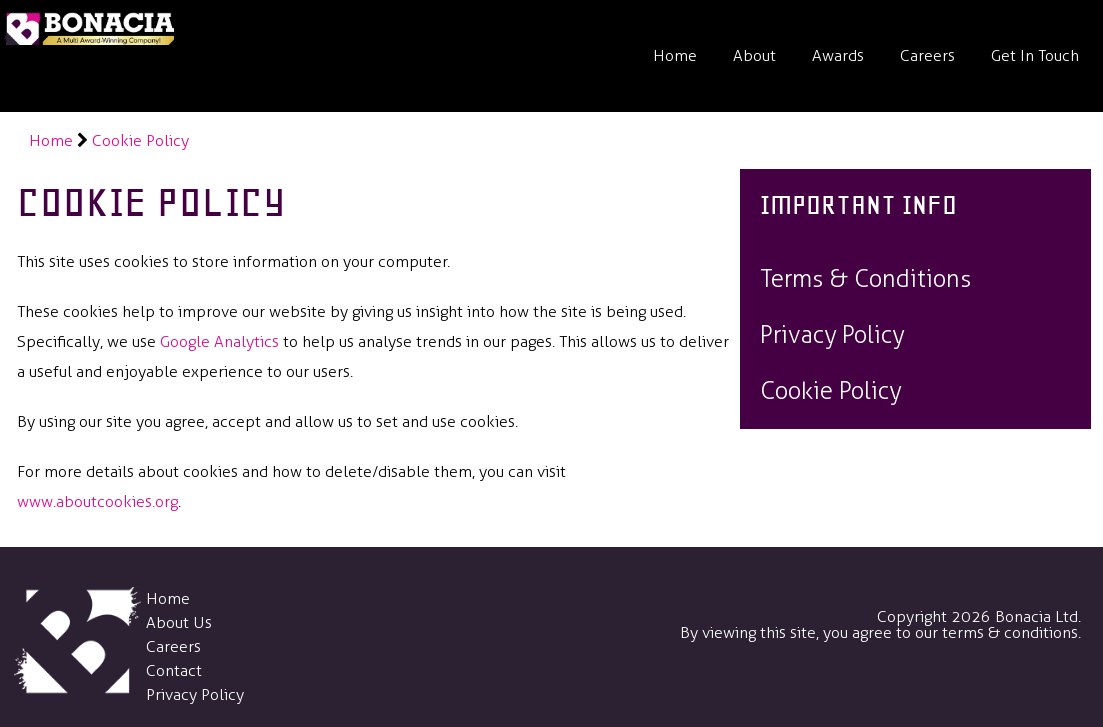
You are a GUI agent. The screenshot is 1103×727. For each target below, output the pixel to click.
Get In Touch (1035, 55)
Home (675, 55)
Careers (927, 55)
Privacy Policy (195, 694)
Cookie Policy (140, 140)
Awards (838, 55)
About (754, 55)
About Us (179, 622)
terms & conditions (1010, 632)
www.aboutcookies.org (97, 501)
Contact (174, 670)
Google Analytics (219, 341)
